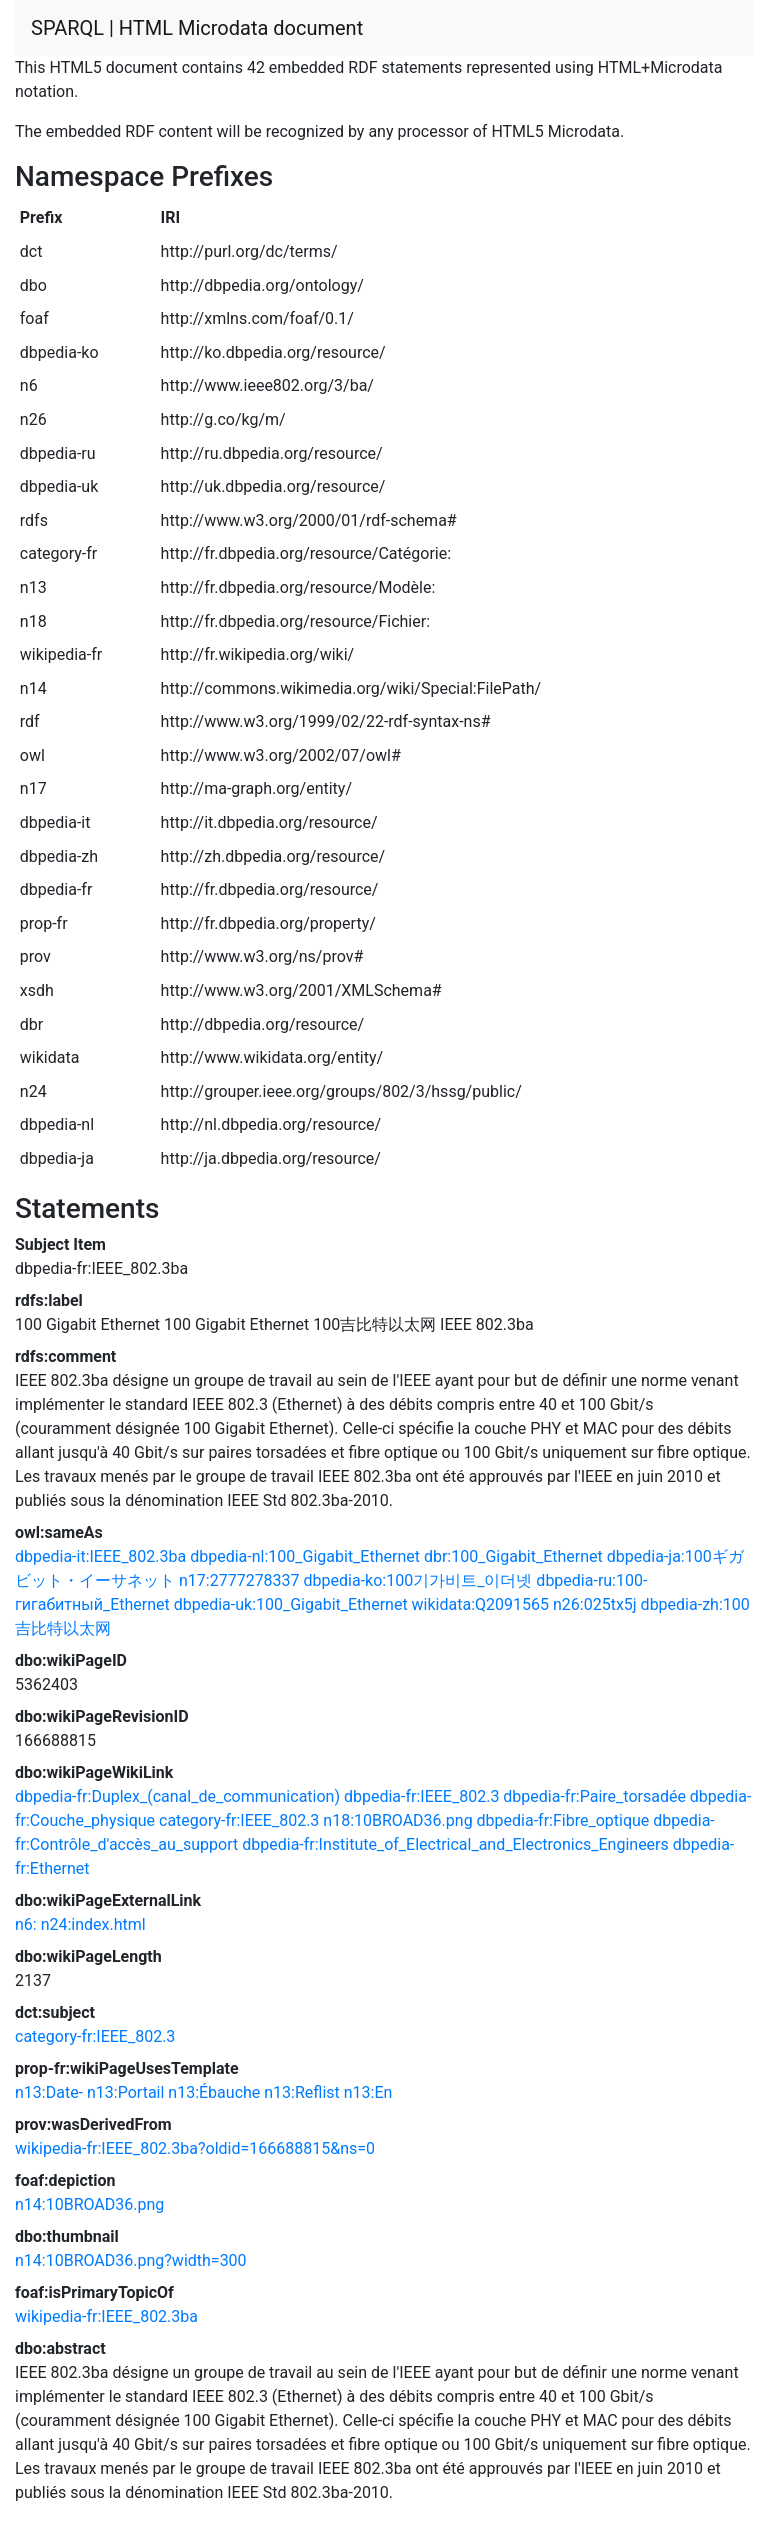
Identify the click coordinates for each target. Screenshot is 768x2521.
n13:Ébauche (214, 2092)
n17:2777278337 (239, 1580)
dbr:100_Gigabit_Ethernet (513, 1556)
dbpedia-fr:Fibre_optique (563, 1820)
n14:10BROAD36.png (89, 2204)
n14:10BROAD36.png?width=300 (131, 2260)
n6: (26, 1924)
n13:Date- (49, 2092)
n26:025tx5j (595, 1604)
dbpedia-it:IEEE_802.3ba (100, 1556)
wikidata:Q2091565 (480, 1604)
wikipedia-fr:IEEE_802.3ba (106, 2316)
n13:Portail (125, 2092)
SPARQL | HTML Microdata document (197, 28)
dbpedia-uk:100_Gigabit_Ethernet (291, 1604)
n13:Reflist (302, 2092)
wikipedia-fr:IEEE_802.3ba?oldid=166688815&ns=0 (195, 2148)
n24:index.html (93, 1924)
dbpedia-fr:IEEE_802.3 (421, 1796)
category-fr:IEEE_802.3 (239, 1820)
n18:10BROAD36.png (397, 1820)
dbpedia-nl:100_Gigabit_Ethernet (305, 1556)
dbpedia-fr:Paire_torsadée (594, 1796)
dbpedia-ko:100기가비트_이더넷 (418, 1580)
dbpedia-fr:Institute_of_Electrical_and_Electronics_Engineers (455, 1844)
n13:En (368, 2092)
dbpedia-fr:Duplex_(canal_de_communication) (177, 1796)
